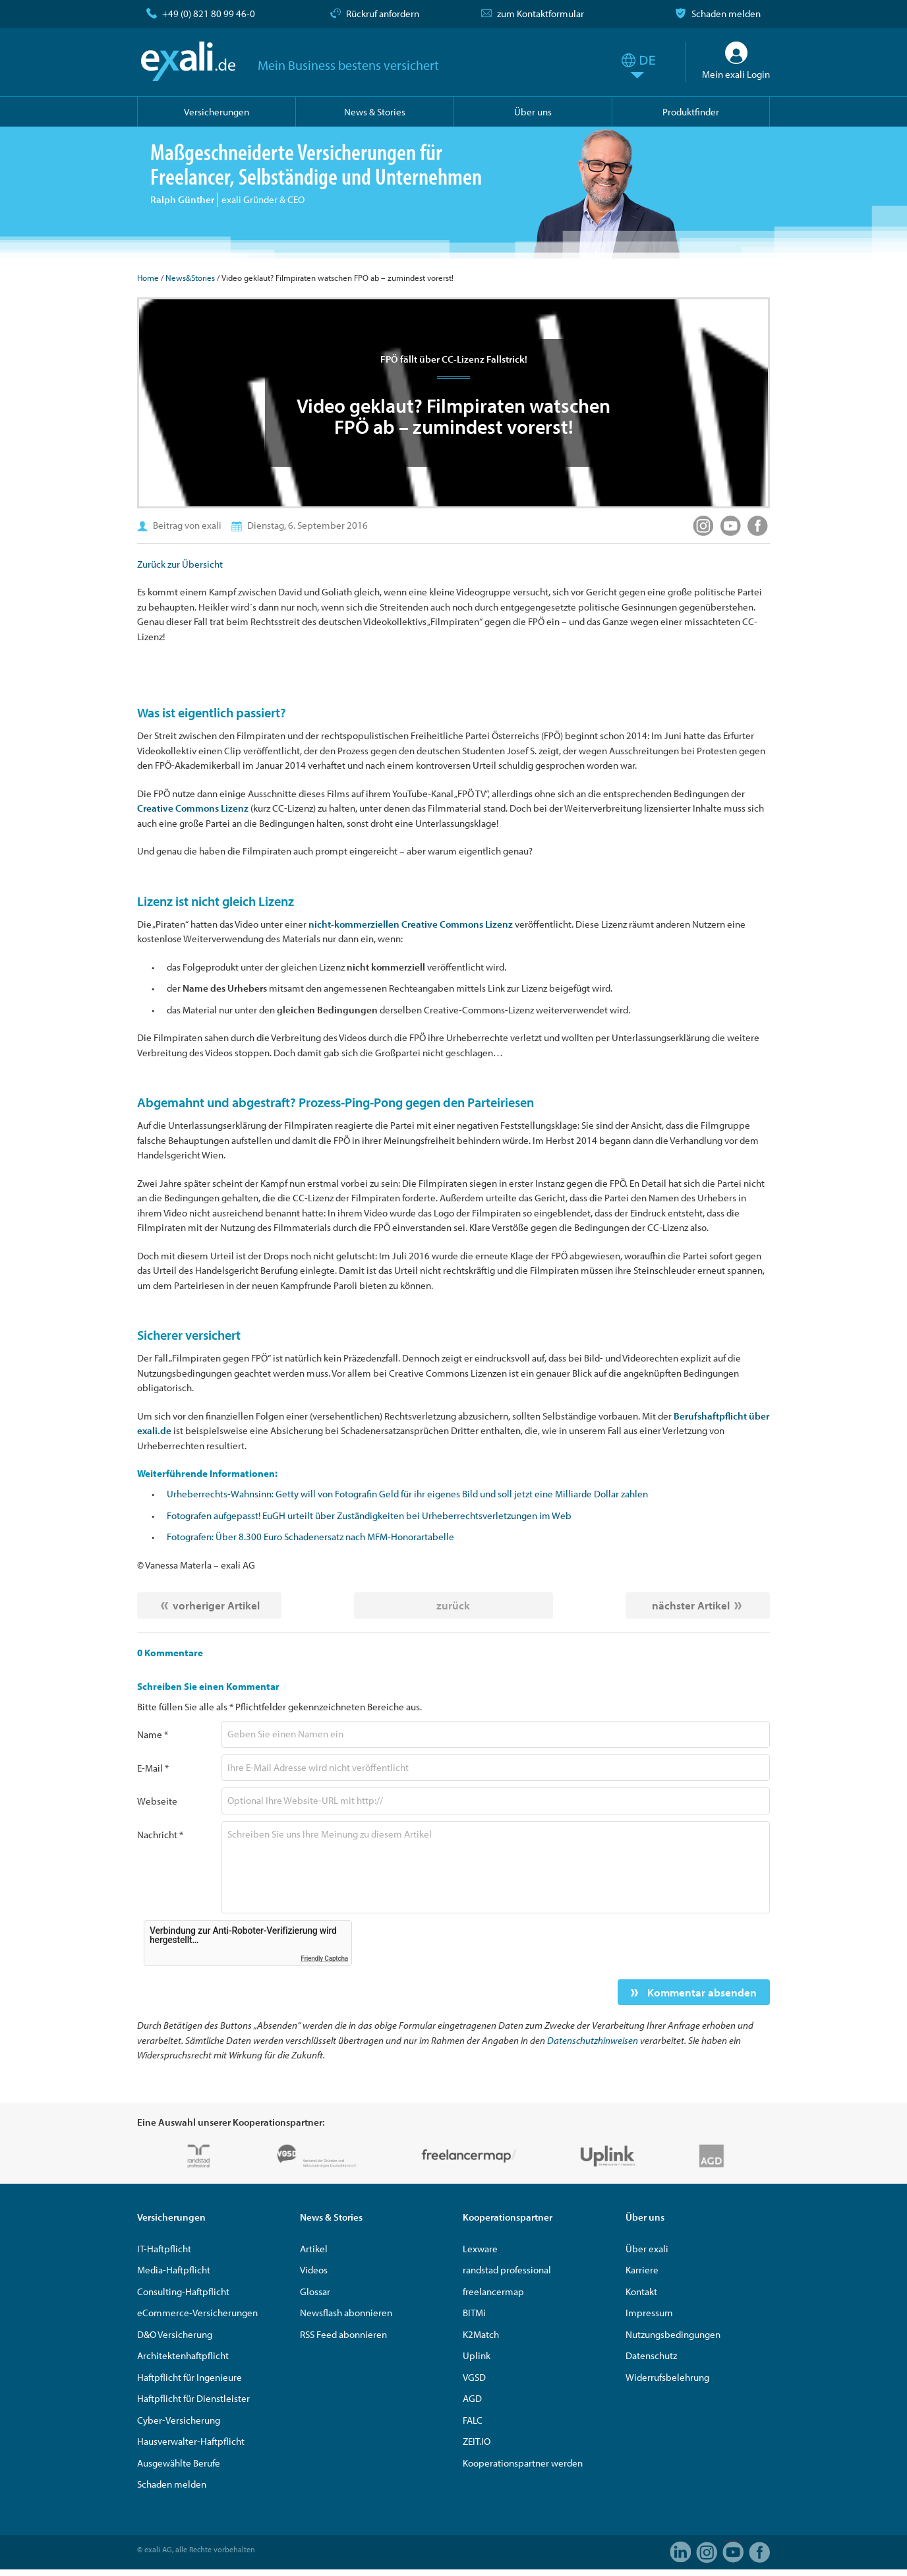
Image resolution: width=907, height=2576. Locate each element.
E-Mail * (153, 1768)
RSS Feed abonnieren (343, 2334)
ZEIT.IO (476, 2441)
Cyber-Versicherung (178, 2420)
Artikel (314, 2248)
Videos (314, 2269)
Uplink (476, 2355)
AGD (472, 2398)
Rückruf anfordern (382, 13)
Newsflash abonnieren (346, 2312)
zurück (453, 1605)
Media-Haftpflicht (173, 2269)
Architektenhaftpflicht (183, 2355)
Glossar (315, 2291)
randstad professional (507, 2269)
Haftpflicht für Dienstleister (193, 2398)
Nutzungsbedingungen (673, 2334)
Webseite (157, 1801)
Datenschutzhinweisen (592, 2040)
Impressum (649, 2312)
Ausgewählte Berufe (178, 2463)
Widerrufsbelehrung (667, 2377)
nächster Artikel (691, 1605)
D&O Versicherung (174, 2334)
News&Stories (190, 277)
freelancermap (493, 2291)
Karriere (642, 2269)
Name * (152, 1734)
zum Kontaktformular (540, 13)
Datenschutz (651, 2355)
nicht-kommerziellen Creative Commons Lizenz (410, 924)
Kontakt (641, 2291)
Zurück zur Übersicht (180, 564)
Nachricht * (160, 1834)
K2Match (481, 2334)
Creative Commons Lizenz (193, 808)
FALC (473, 2420)
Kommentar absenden (701, 1992)
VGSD (474, 2377)
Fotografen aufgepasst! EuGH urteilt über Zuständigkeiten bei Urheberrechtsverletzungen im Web (369, 1515)
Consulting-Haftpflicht (183, 2291)
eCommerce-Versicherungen (197, 2312)
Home (148, 277)
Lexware (480, 2248)
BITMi (474, 2312)
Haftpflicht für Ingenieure (189, 2377)
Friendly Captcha (324, 1958)
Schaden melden (726, 13)
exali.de (188, 61)
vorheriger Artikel (216, 1605)
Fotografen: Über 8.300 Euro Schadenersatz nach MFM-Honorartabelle (310, 1536)
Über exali (647, 2248)
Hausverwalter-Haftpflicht (191, 2441)
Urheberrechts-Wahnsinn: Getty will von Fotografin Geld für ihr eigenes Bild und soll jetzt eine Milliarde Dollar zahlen (407, 1493)
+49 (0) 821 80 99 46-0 (208, 13)
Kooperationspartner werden (523, 2463)
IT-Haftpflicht (164, 2248)
